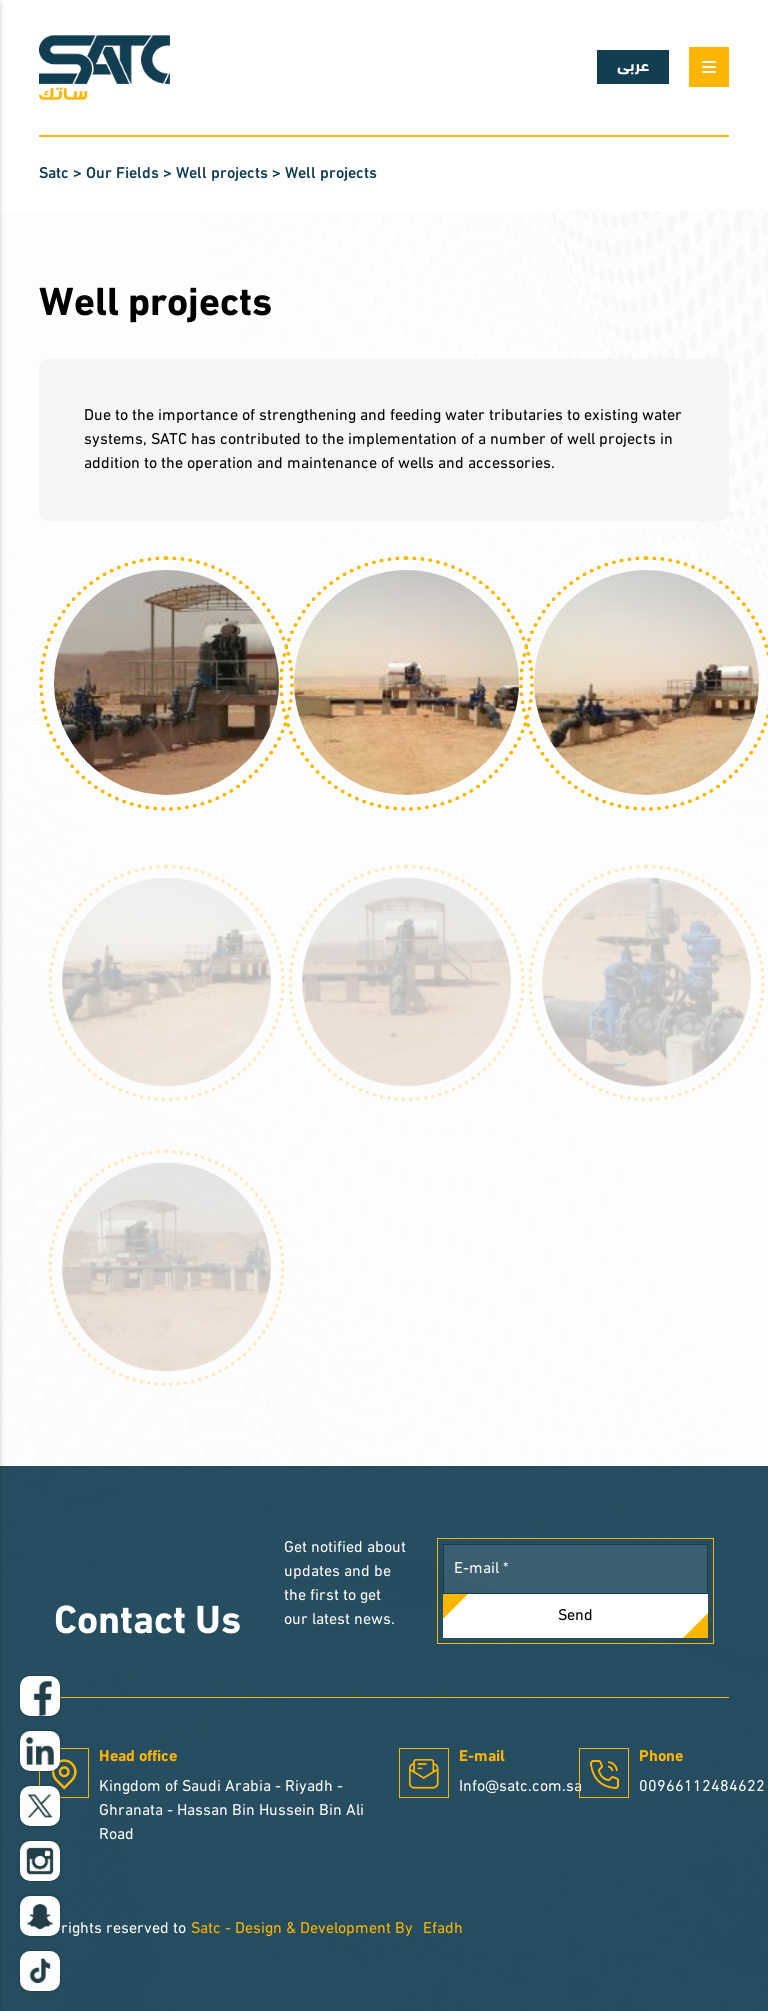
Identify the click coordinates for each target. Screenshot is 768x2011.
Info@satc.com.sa (520, 1787)
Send (575, 1616)
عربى (633, 67)
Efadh (443, 1929)
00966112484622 (702, 1787)
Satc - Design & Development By (302, 1929)
